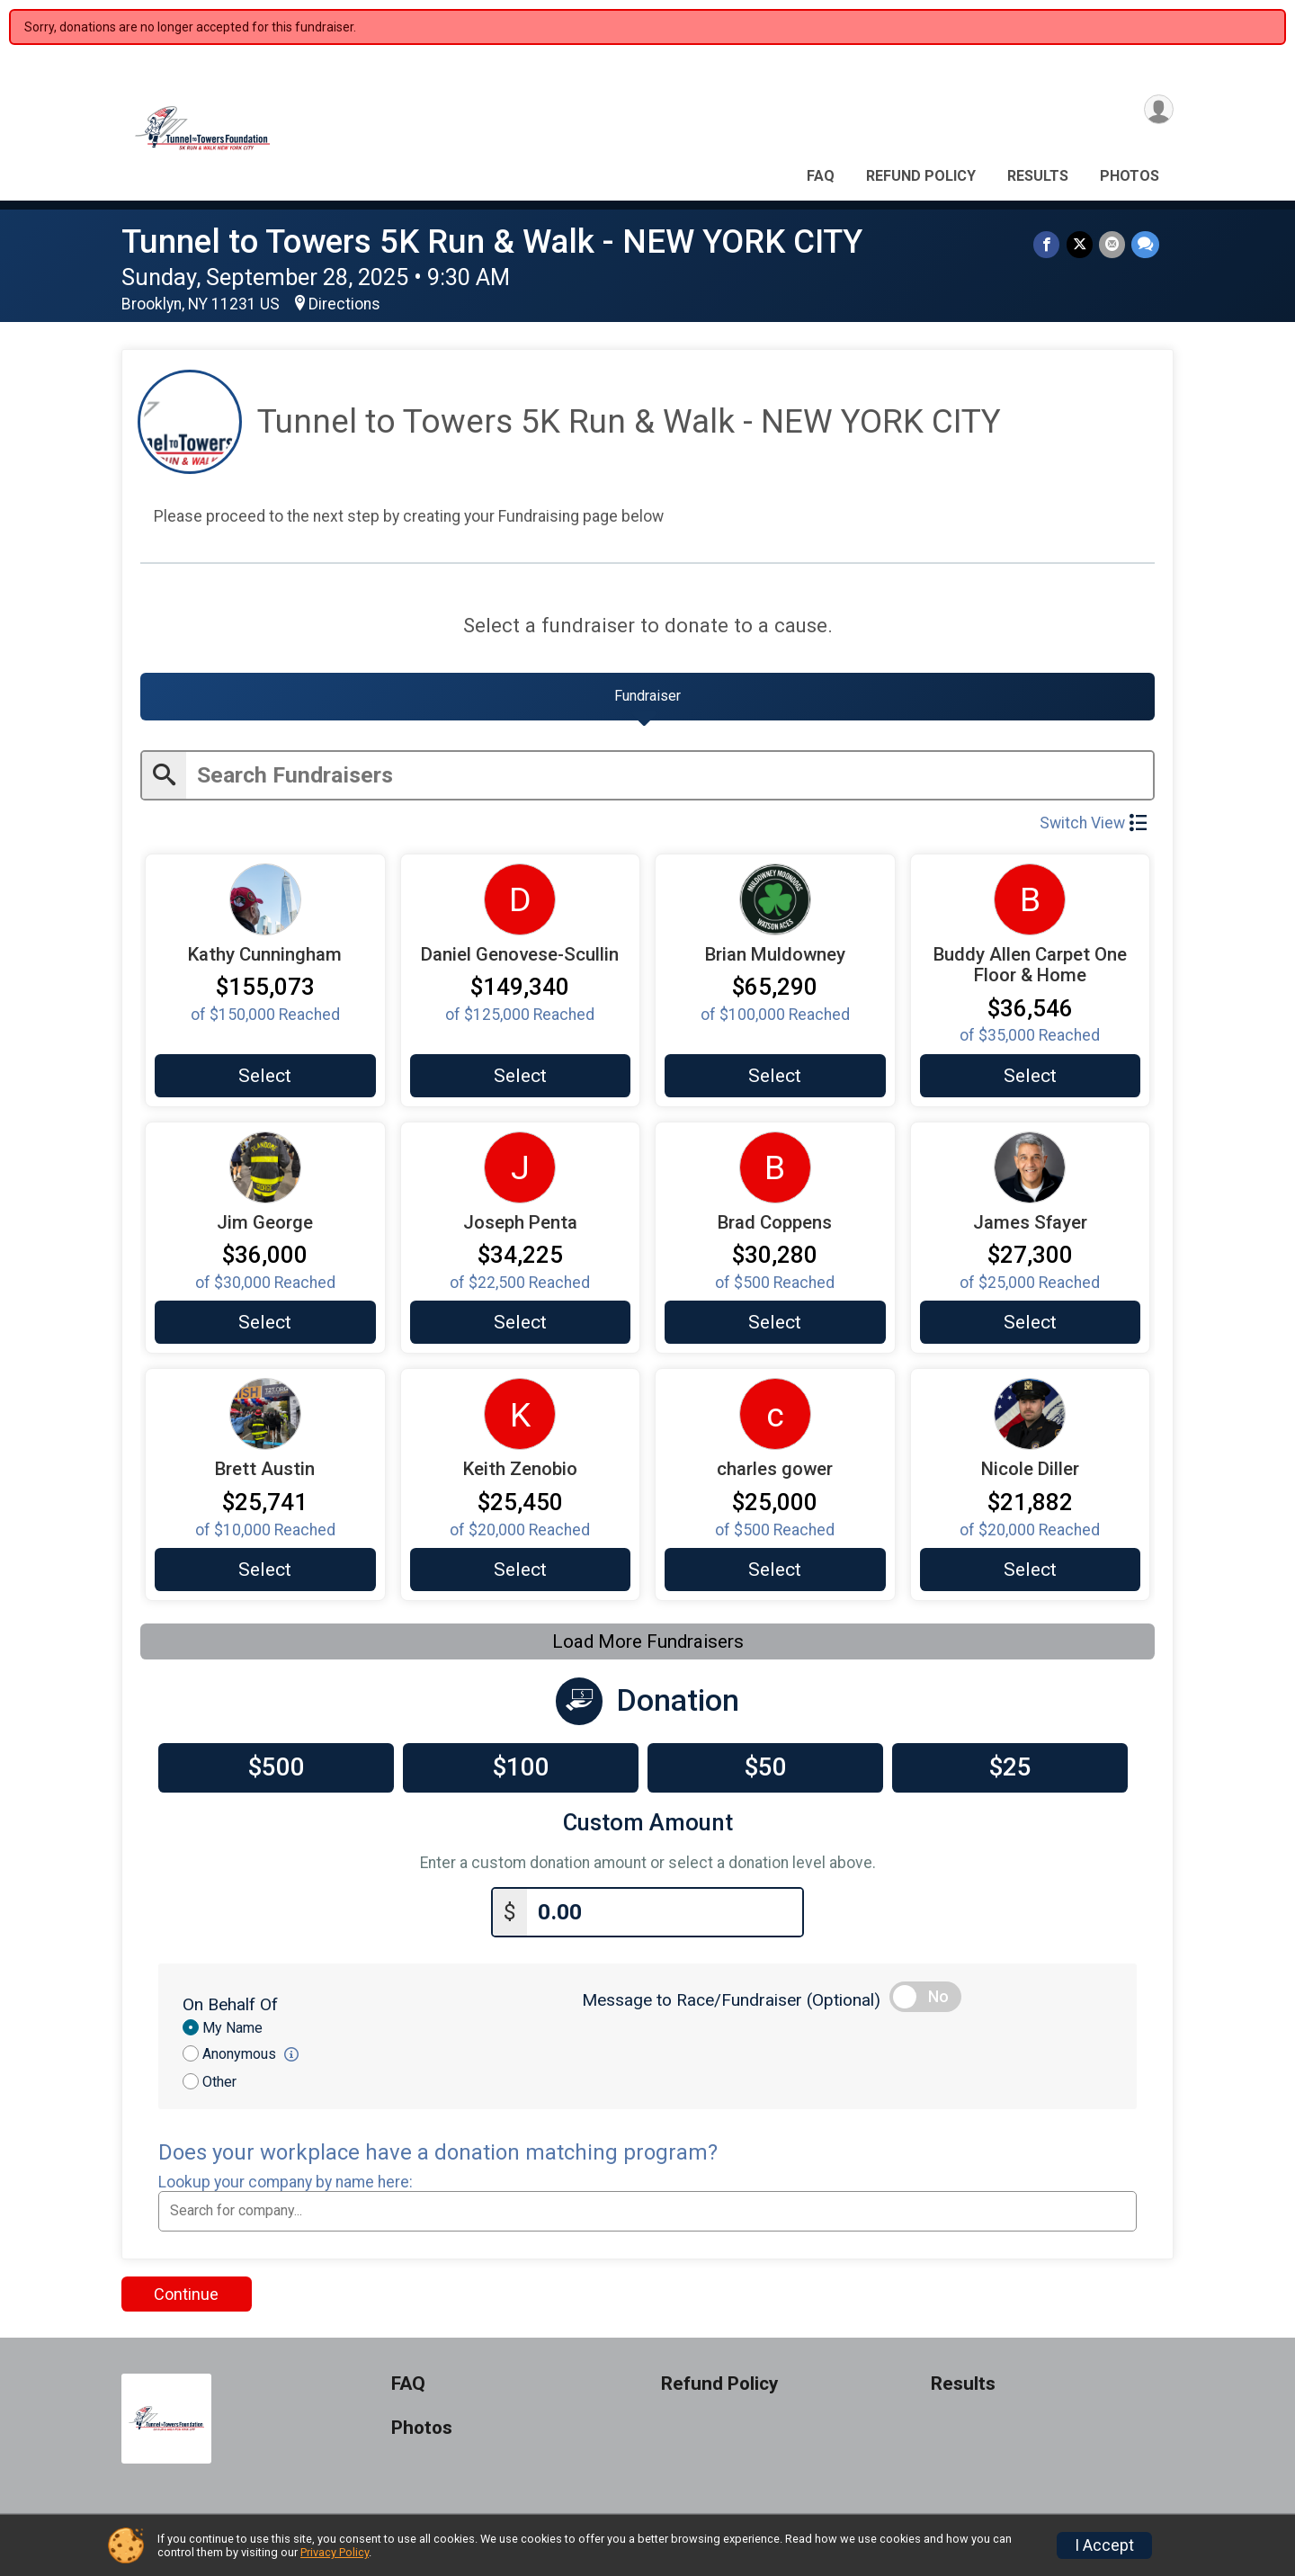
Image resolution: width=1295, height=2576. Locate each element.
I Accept (1104, 2545)
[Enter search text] (669, 781)
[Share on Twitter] (1081, 245)
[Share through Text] (1145, 245)
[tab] (647, 701)
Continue (186, 2301)
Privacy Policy (334, 2552)
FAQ (821, 175)
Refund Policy (921, 175)
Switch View (1093, 829)
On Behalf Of (230, 2011)
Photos (1129, 175)
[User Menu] (1157, 111)
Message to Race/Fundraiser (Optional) (731, 2007)
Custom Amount (648, 1833)
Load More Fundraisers (648, 1651)
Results (1037, 175)
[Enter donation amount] (664, 1920)
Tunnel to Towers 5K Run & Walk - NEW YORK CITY (491, 241)
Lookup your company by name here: (285, 2189)
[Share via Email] (1113, 245)
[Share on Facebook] (1050, 245)
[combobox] (647, 2218)
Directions (344, 304)
